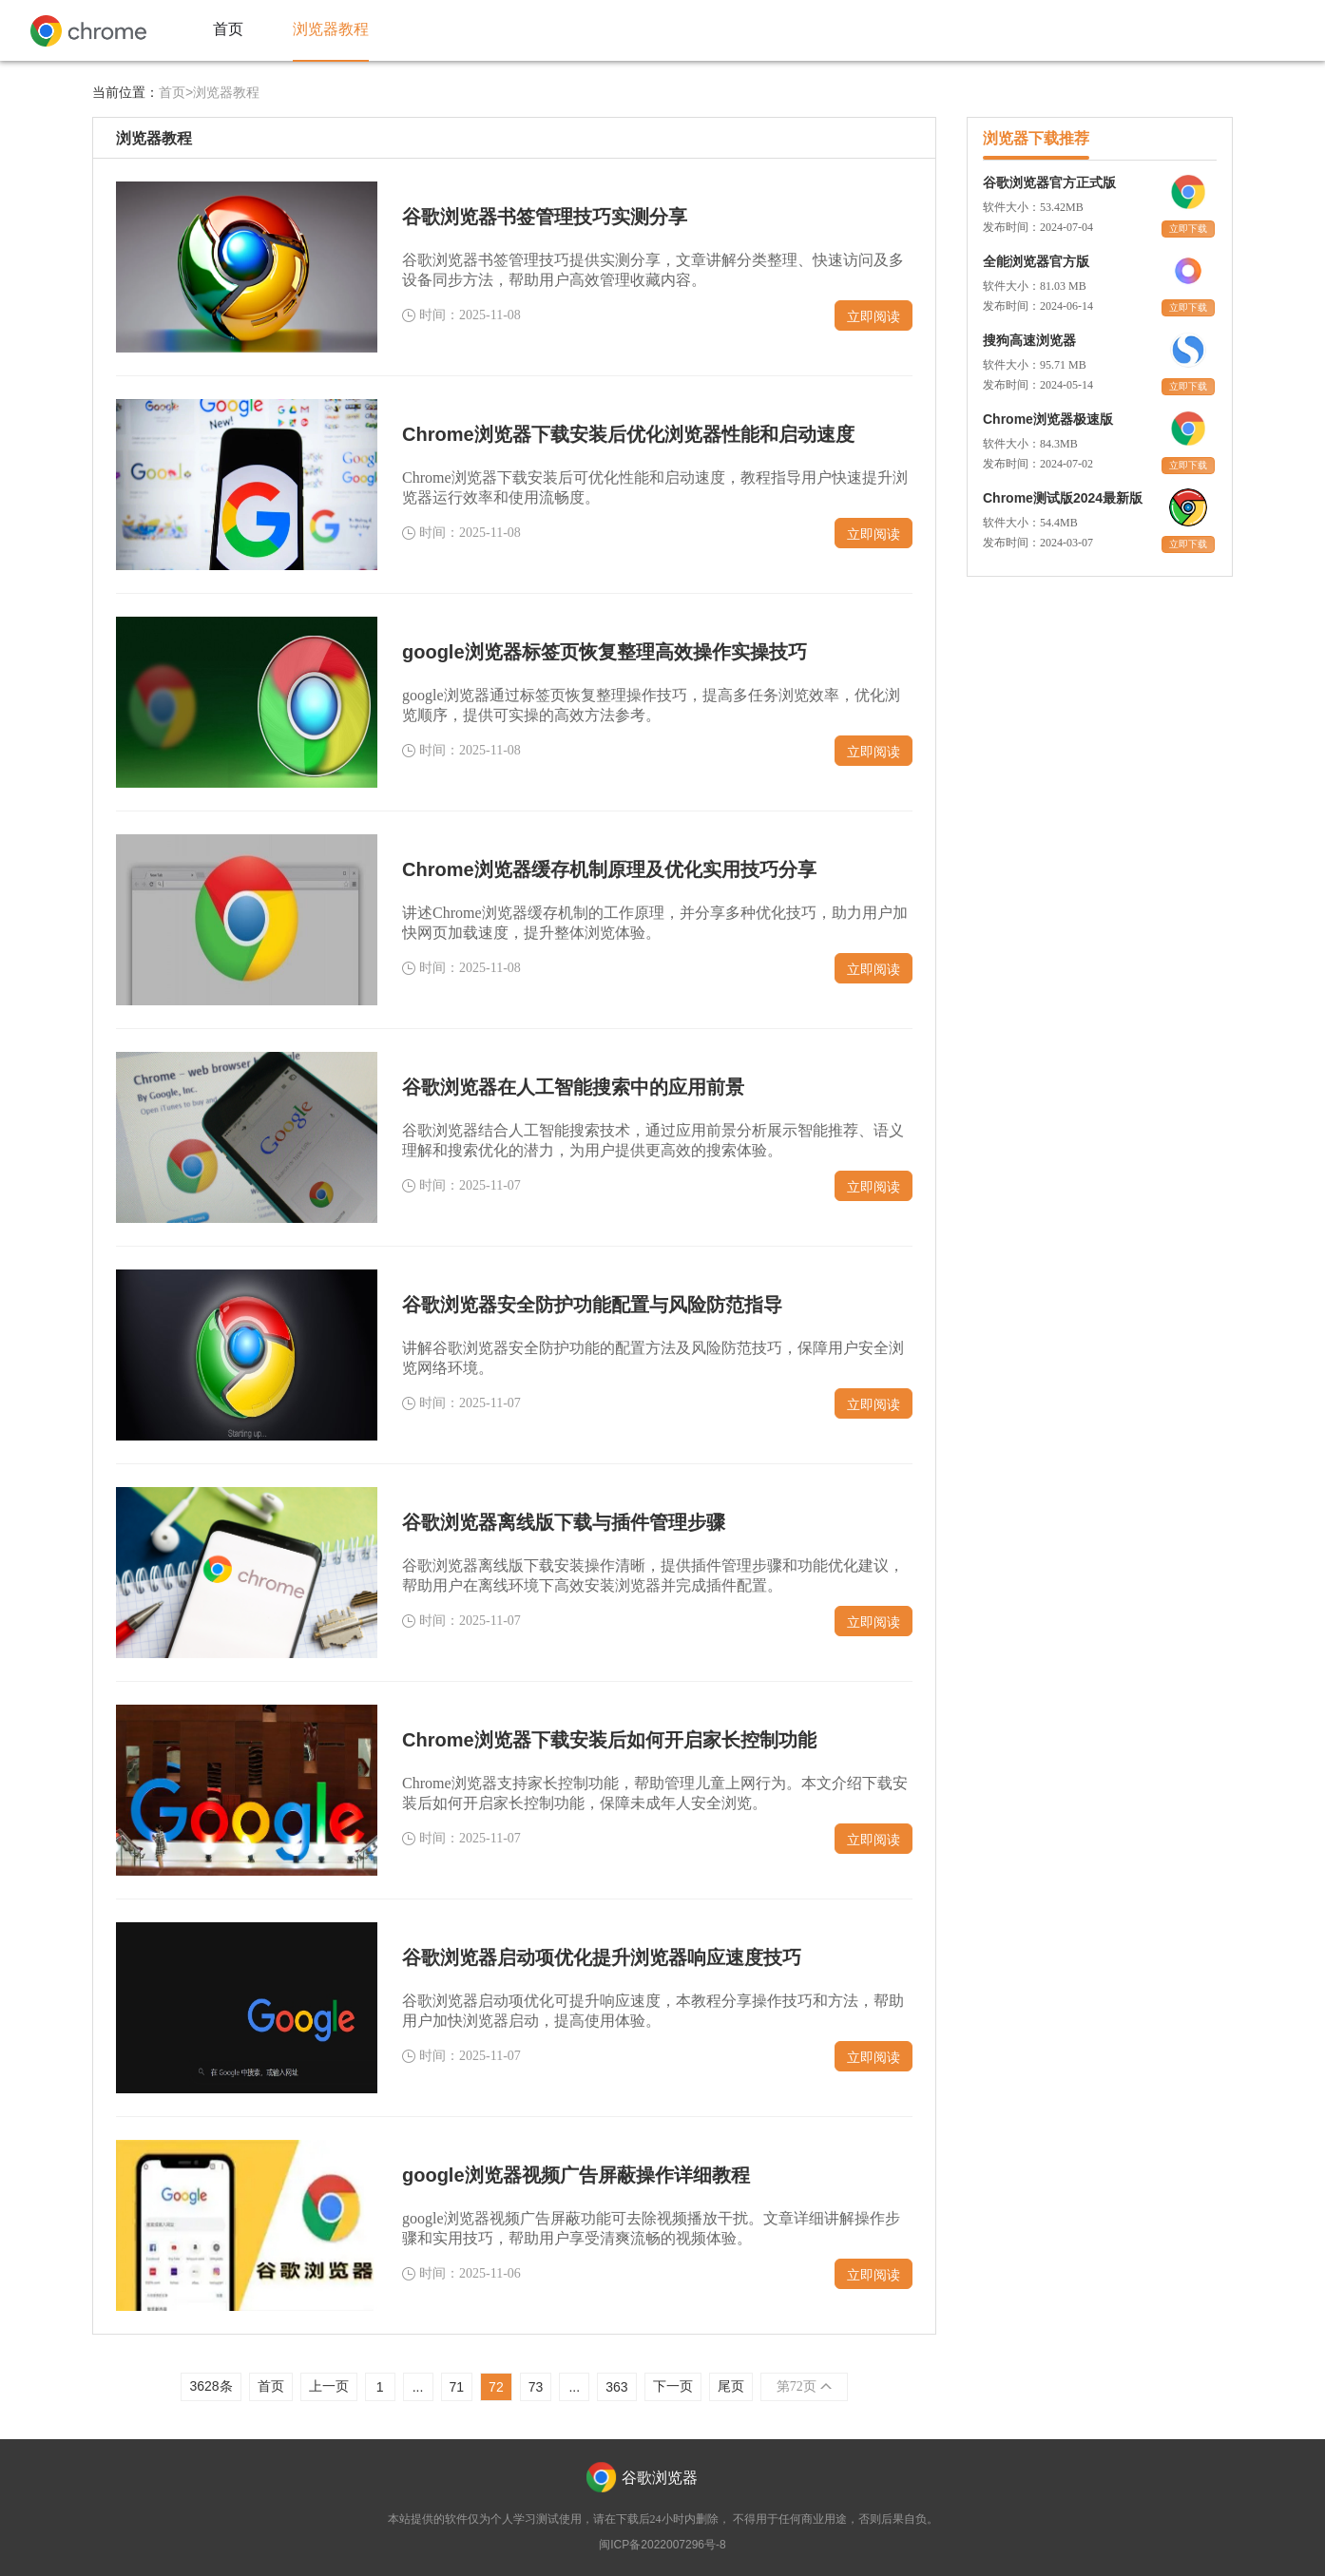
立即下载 (1188, 228)
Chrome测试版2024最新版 (1063, 498)
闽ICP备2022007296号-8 (662, 2544)
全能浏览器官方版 (1036, 261)
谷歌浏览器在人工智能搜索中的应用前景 (573, 1087)
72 (496, 2387)
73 (536, 2387)
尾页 (731, 2386)
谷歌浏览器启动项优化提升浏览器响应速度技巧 (601, 1957)
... (418, 2387)
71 (457, 2387)
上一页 (329, 2386)
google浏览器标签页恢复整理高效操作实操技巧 (604, 651)
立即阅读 (873, 316)
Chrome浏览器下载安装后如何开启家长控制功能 (609, 1739)
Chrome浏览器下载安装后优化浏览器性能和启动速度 (628, 434)
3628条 (210, 2386)
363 (616, 2387)
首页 (271, 2386)
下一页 (673, 2386)
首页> (176, 92)
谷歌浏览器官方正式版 (1049, 182)
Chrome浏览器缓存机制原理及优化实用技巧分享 (609, 869)
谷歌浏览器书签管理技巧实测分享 (544, 216)
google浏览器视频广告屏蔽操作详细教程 (576, 2175)
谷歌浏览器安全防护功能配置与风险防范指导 (592, 1304)
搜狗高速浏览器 (1029, 340)
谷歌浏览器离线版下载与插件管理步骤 (563, 1522)
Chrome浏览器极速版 (1048, 419)
